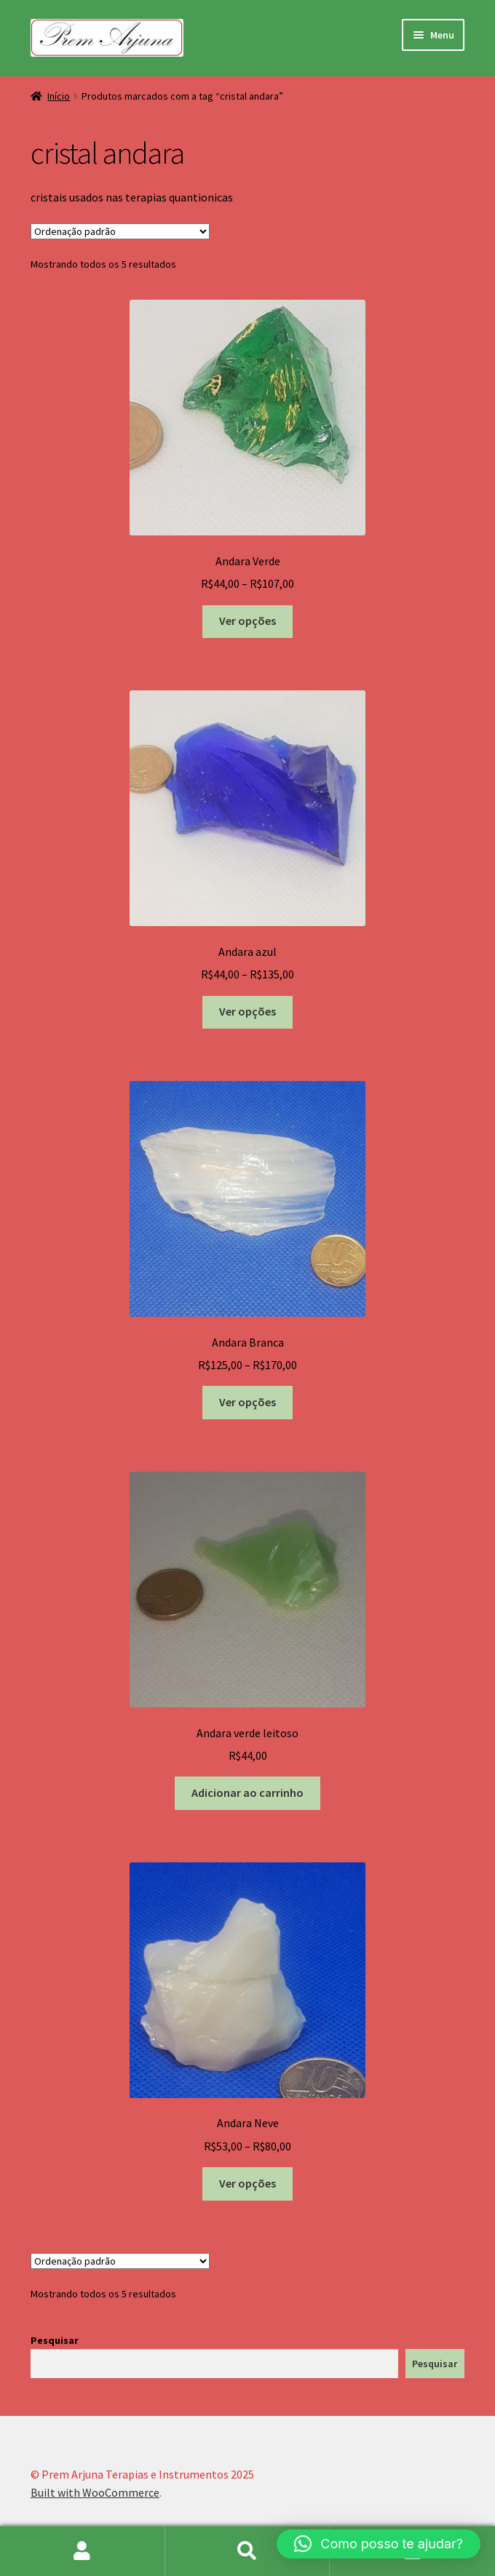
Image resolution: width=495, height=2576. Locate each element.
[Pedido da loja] (120, 231)
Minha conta (82, 2551)
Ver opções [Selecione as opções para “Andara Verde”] (247, 620)
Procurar (247, 2551)
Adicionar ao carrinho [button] (247, 1792)
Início (58, 96)
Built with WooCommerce (95, 2492)
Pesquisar (55, 2340)
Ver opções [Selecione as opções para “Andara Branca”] (247, 1402)
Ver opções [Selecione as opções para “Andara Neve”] (247, 2183)
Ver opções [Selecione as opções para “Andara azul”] (247, 1011)
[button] (378, 2544)
